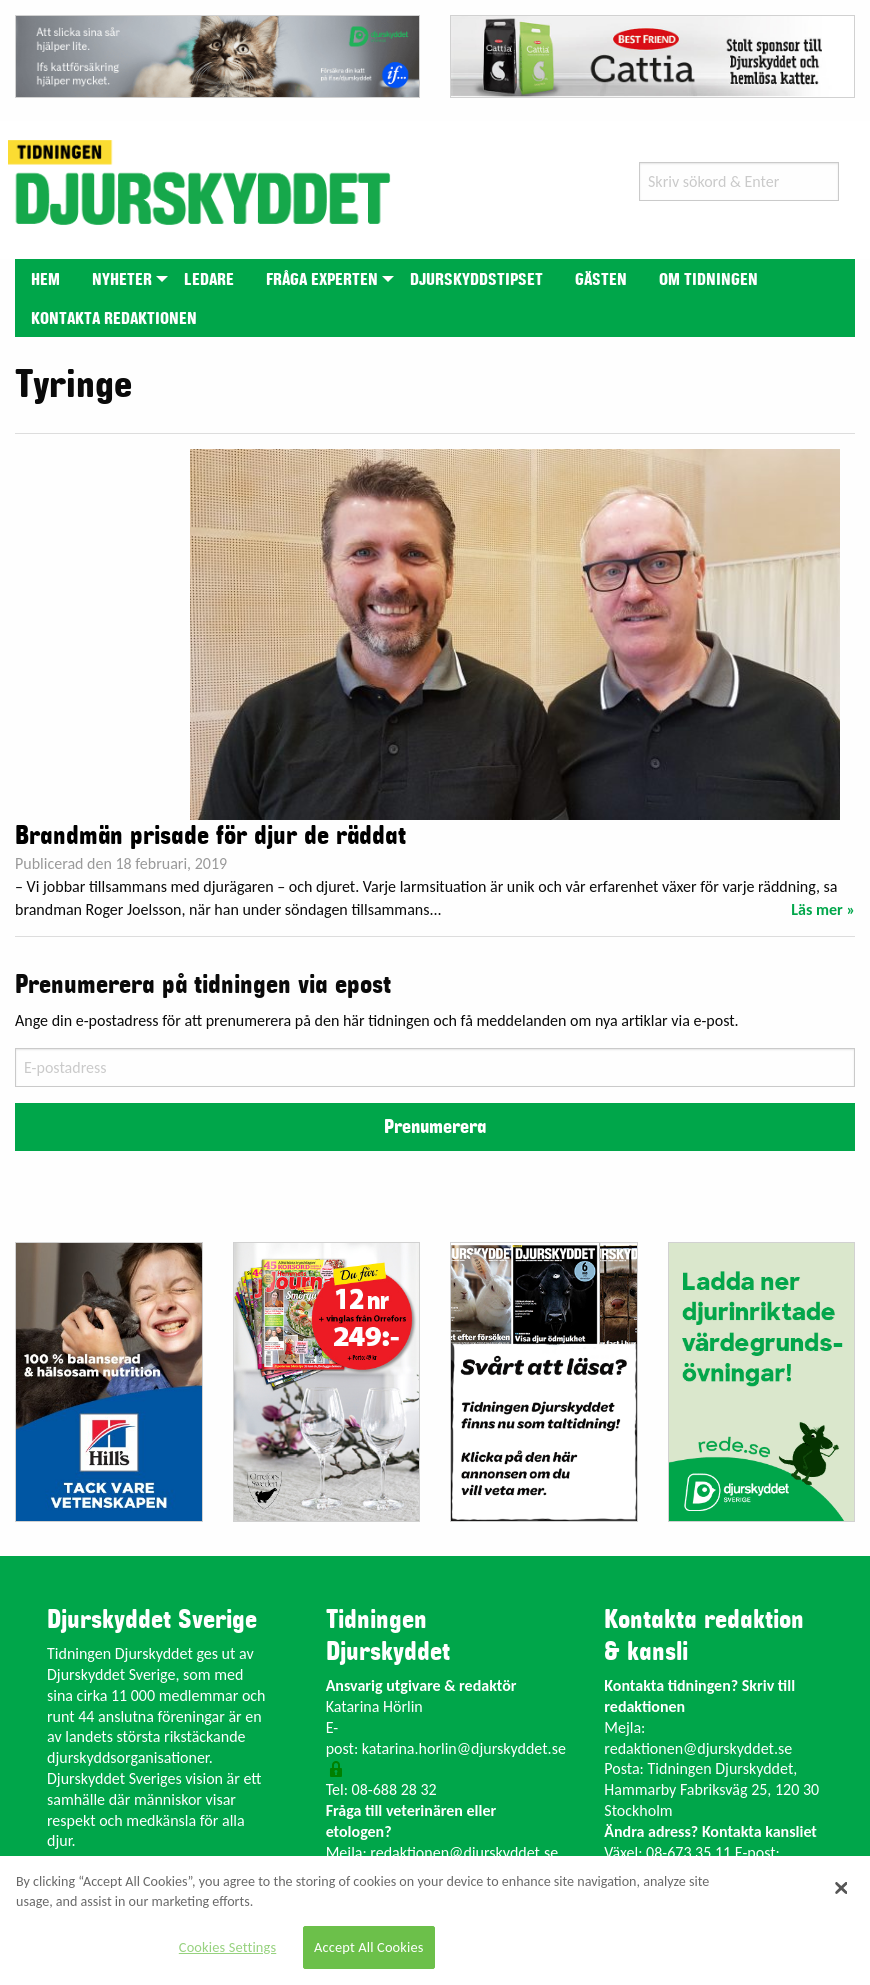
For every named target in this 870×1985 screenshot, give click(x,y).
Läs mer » (823, 909)
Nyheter (122, 280)
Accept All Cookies (369, 1947)
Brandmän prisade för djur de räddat (210, 836)
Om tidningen (708, 280)
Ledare (209, 280)
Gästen (601, 280)
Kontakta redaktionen (114, 319)
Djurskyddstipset (476, 280)
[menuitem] (45, 278)
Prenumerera (435, 1127)
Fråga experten (322, 280)
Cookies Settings (227, 1947)
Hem (45, 280)
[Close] (841, 1888)
